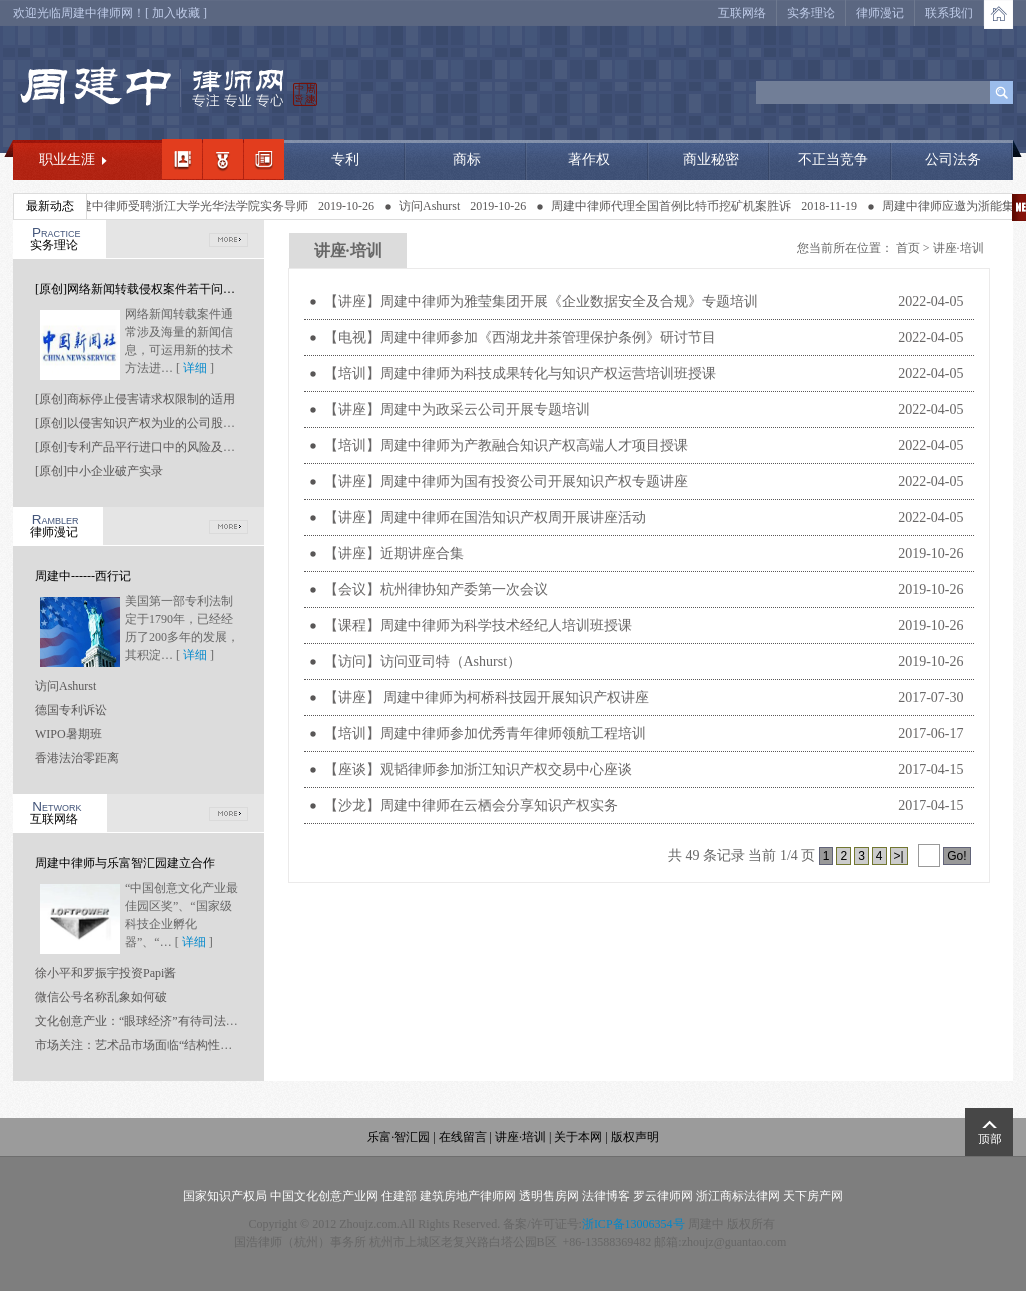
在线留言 (463, 1137)
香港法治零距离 (77, 758)
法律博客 (606, 1196)
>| (899, 856)
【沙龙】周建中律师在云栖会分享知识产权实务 (471, 805)
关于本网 (578, 1137)
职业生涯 (67, 159)
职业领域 (223, 159)
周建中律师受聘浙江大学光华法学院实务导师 (192, 206)
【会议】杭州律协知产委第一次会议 (436, 589)
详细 (195, 368)
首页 (908, 248)
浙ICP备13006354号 (633, 1224)
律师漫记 (880, 13)
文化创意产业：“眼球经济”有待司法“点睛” (147, 1021)
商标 (467, 159)
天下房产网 (813, 1196)
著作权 (589, 159)
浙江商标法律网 (738, 1196)
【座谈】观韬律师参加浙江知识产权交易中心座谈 (478, 769)
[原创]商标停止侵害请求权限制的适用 (135, 399)
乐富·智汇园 (400, 1137)
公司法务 (953, 159)
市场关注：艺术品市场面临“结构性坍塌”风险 (154, 1045)
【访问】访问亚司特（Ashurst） (423, 661)
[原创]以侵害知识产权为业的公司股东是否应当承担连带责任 (195, 423)
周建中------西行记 (83, 576)
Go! (956, 856)
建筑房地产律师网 (468, 1196)
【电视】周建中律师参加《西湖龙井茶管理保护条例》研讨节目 (520, 337)
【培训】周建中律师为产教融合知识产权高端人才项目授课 (506, 445)
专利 (345, 159)
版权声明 (635, 1137)
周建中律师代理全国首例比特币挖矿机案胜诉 (675, 206)
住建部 (399, 1196)
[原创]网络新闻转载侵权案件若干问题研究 (147, 289)
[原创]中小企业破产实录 (99, 471)
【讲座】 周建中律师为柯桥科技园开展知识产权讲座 (487, 697)
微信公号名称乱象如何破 (101, 997)
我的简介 (182, 159)
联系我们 (949, 13)
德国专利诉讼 (71, 710)
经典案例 (264, 159)
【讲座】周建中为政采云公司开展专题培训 (457, 409)
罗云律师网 (663, 1196)
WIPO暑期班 (68, 734)
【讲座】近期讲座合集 (394, 553)
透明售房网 (549, 1196)
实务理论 (811, 13)
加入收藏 (176, 13)
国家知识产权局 (225, 1196)
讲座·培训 (958, 248)
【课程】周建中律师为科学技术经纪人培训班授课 (478, 625)
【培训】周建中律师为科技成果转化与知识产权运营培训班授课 (520, 373)
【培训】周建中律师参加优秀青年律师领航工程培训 (485, 733)
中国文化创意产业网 (324, 1196)
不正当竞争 (833, 159)
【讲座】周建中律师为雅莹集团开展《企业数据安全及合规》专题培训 (541, 301)
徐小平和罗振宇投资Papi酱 (105, 973)
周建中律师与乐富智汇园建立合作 (125, 863)
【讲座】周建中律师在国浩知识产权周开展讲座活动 (485, 517)
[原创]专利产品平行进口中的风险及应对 (141, 447)
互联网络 (742, 13)
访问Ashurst (433, 206)
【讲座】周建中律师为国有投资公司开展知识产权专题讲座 (506, 481)
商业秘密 (711, 159)
